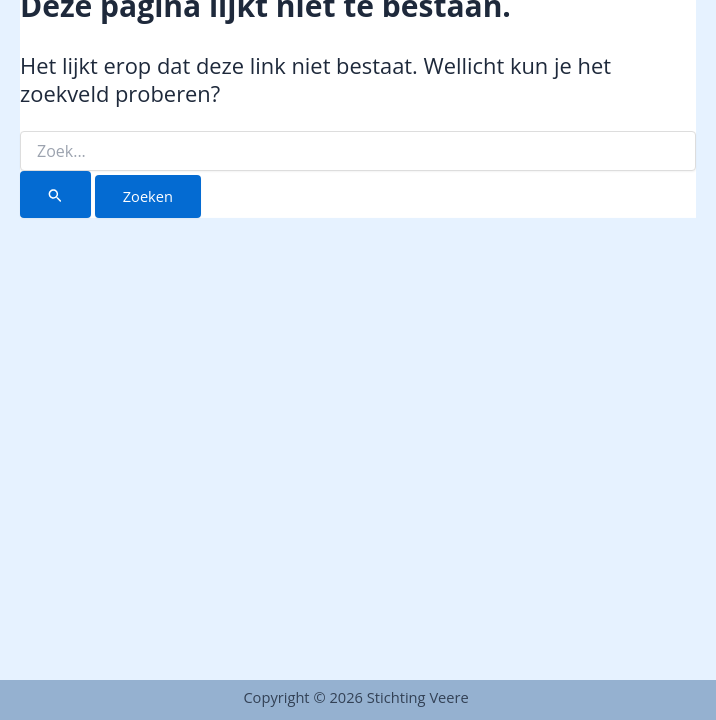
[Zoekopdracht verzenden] (55, 194)
